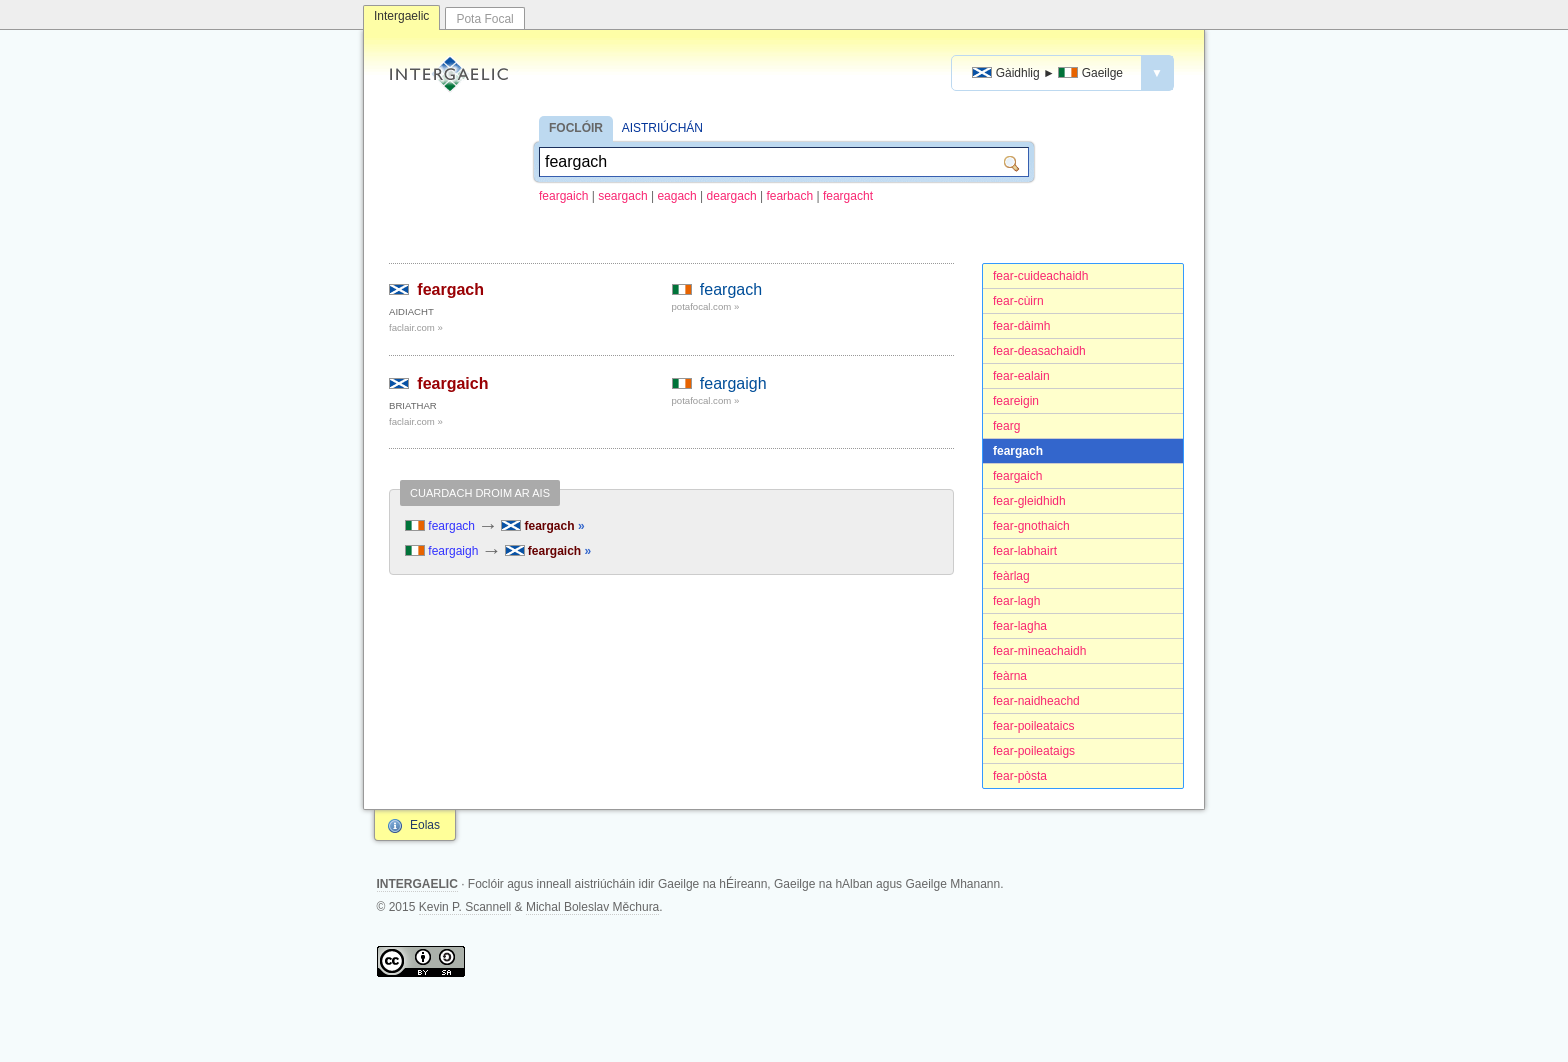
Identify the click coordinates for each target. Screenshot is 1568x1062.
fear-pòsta (1020, 776)
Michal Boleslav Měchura (592, 907)
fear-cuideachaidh (1040, 276)
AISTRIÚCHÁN (662, 128)
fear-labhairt (1025, 551)
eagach (676, 196)
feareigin (1016, 401)
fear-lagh (1016, 601)
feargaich (563, 196)
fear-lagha (1020, 626)
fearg (1006, 426)
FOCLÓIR (576, 128)
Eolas (425, 825)
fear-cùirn (1018, 301)
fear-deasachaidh (1039, 351)
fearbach (789, 196)
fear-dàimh (1021, 326)
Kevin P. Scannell (465, 907)
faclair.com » (416, 327)
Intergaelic (401, 16)
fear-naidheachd (1036, 701)
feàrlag (1011, 576)
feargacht (848, 196)
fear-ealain (1021, 376)
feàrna (1010, 676)
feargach (1018, 451)
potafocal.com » (706, 306)
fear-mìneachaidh (1039, 651)
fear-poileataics (1033, 726)
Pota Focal (484, 19)
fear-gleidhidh (1029, 501)
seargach (622, 196)
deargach (732, 196)
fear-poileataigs (1034, 751)
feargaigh (733, 383)
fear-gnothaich (1031, 526)
